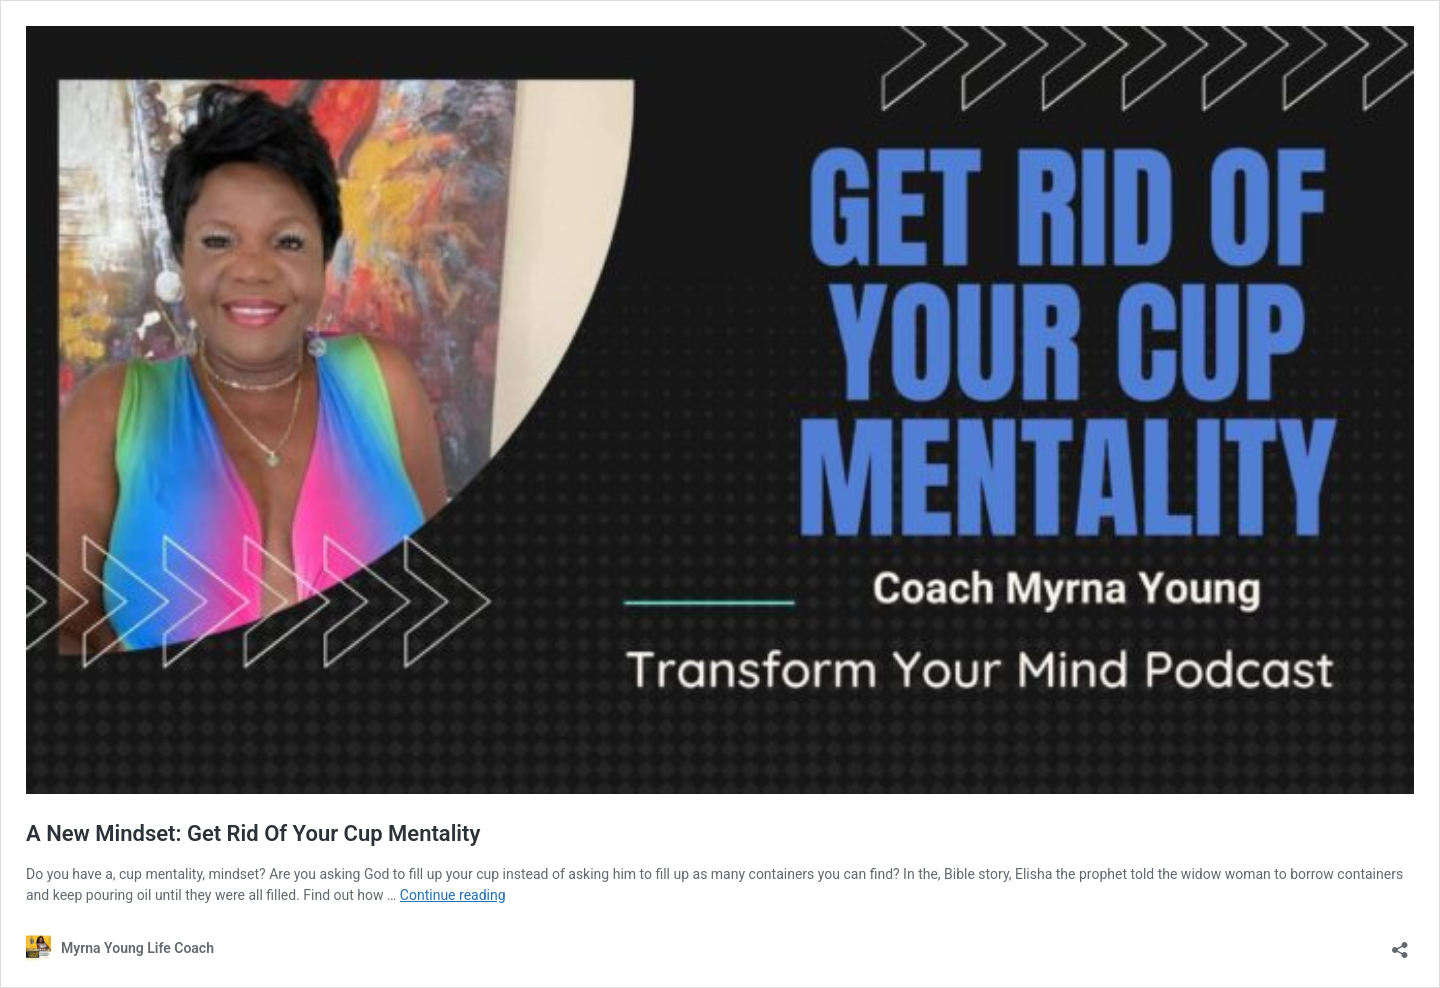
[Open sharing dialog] (1400, 943)
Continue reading (453, 895)
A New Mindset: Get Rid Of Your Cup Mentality (256, 833)
